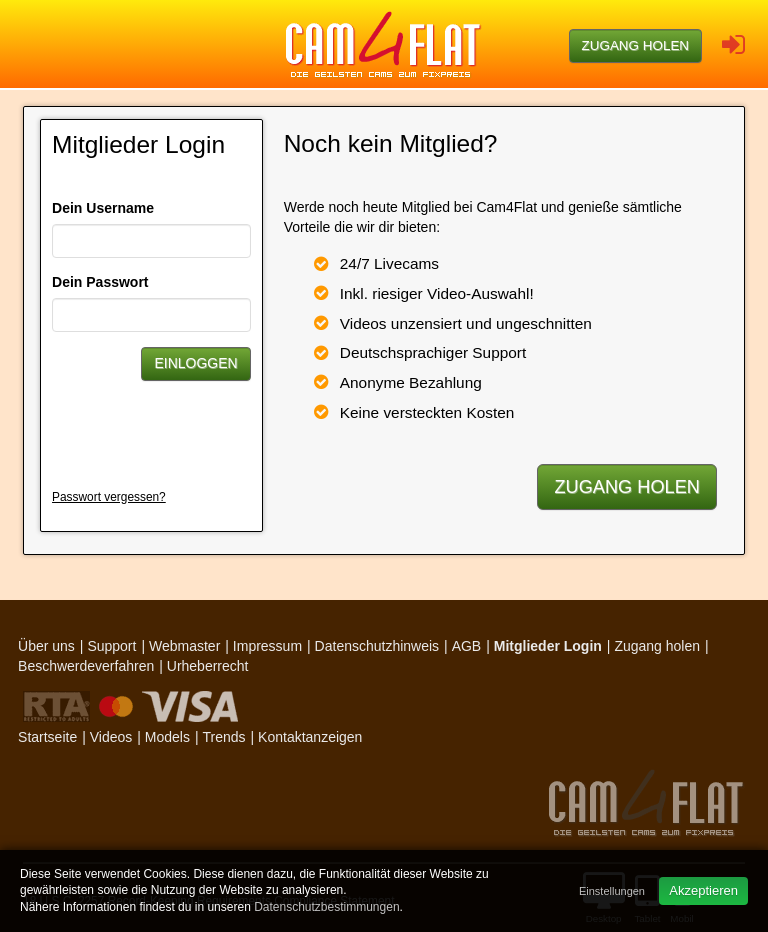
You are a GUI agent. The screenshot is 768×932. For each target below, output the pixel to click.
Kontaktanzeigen (310, 737)
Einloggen (195, 363)
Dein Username (103, 208)
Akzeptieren (703, 890)
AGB (467, 646)
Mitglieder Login (548, 646)
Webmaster (184, 646)
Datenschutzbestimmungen (326, 907)
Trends (223, 737)
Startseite (47, 737)
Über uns (46, 646)
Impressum (267, 646)
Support (111, 646)
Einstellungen (612, 891)
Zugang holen (636, 45)
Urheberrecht (208, 666)
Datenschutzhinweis (377, 646)
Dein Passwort (100, 282)
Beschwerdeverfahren (86, 666)
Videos (111, 737)
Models (167, 737)
